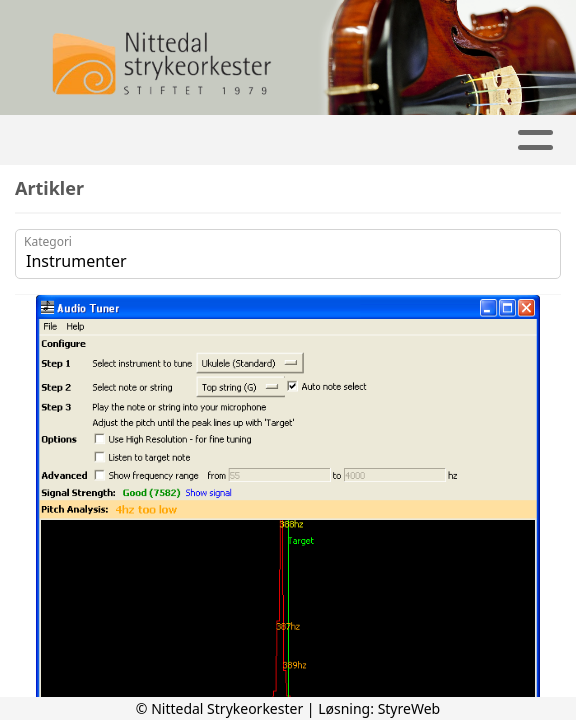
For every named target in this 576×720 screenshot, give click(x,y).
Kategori (48, 241)
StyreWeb (409, 708)
